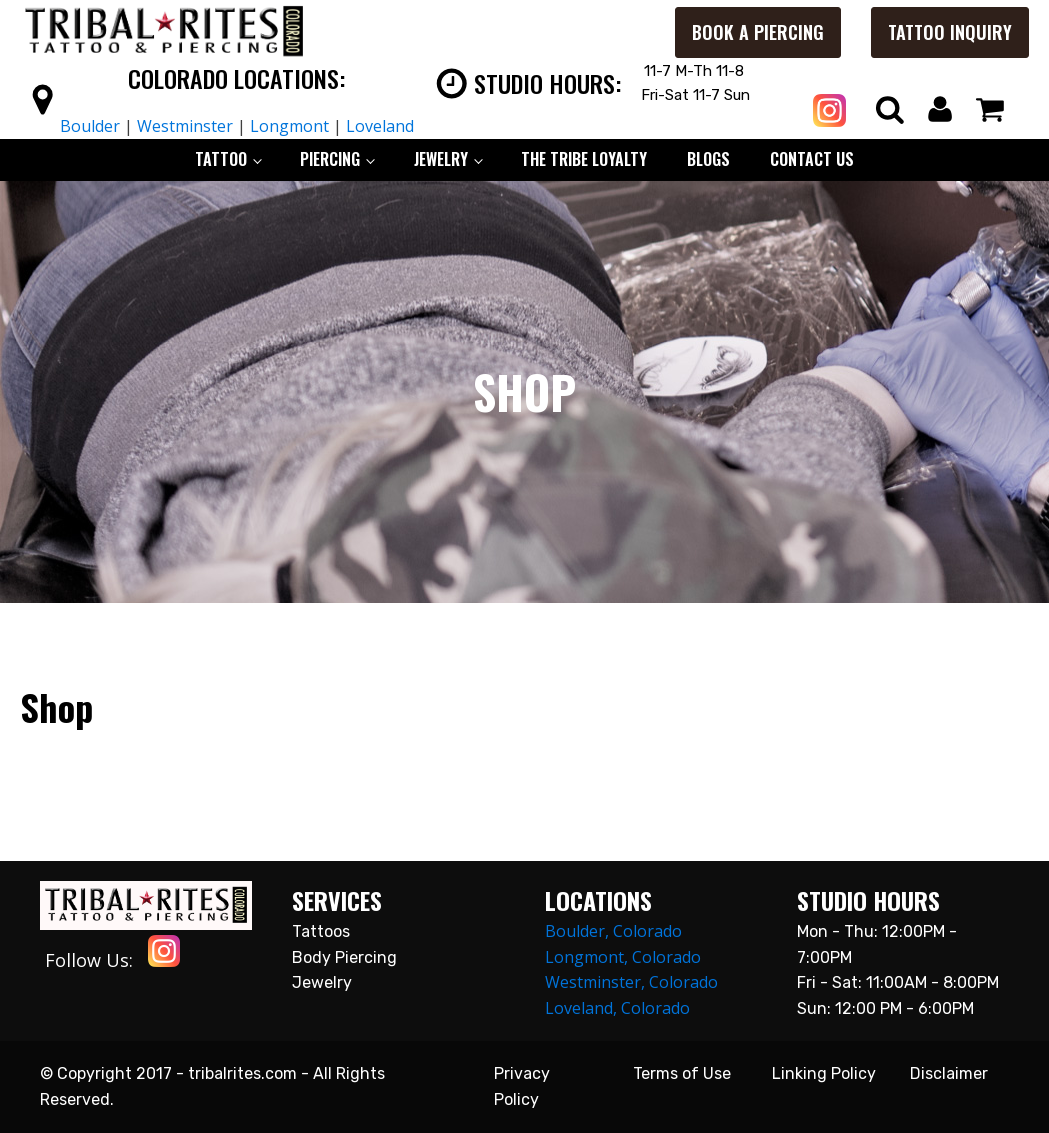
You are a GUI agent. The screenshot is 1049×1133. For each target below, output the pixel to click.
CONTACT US (812, 159)
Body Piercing (344, 957)
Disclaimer (949, 1073)
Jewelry (322, 982)
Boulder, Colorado (613, 931)
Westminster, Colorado (631, 982)
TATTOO (221, 159)
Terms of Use (682, 1073)
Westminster (185, 126)
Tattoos (321, 931)
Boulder (90, 126)
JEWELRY (441, 159)
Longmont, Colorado (623, 957)
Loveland (380, 126)
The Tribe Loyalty (584, 159)
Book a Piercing (758, 32)
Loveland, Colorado (617, 1008)
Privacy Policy (522, 1086)
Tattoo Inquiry (950, 32)
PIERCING (330, 159)
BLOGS (708, 159)
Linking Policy (824, 1073)
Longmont (289, 126)
